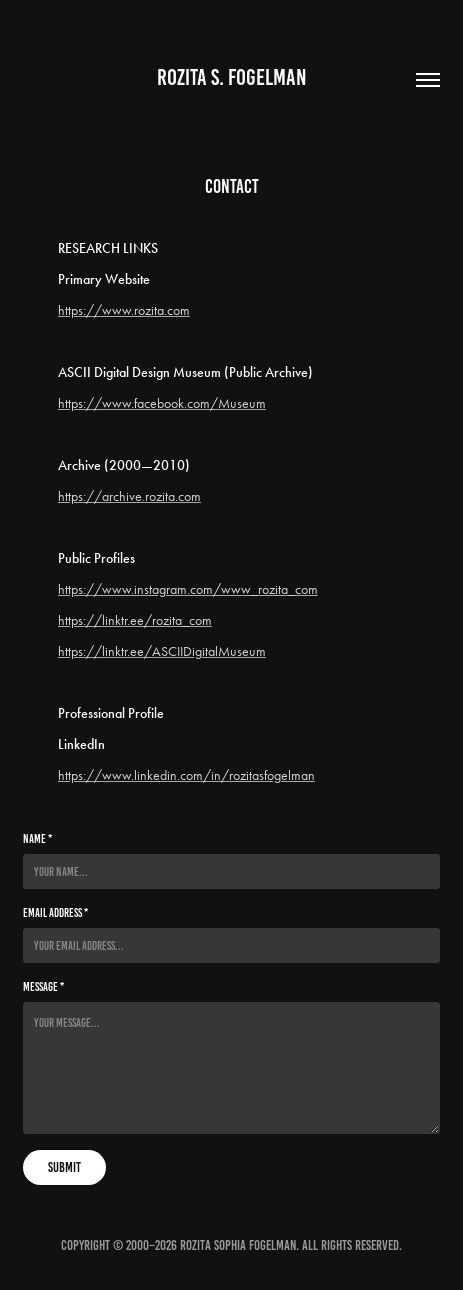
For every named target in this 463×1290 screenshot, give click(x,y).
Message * (43, 986)
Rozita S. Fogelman (232, 77)
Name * (37, 838)
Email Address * (55, 912)
